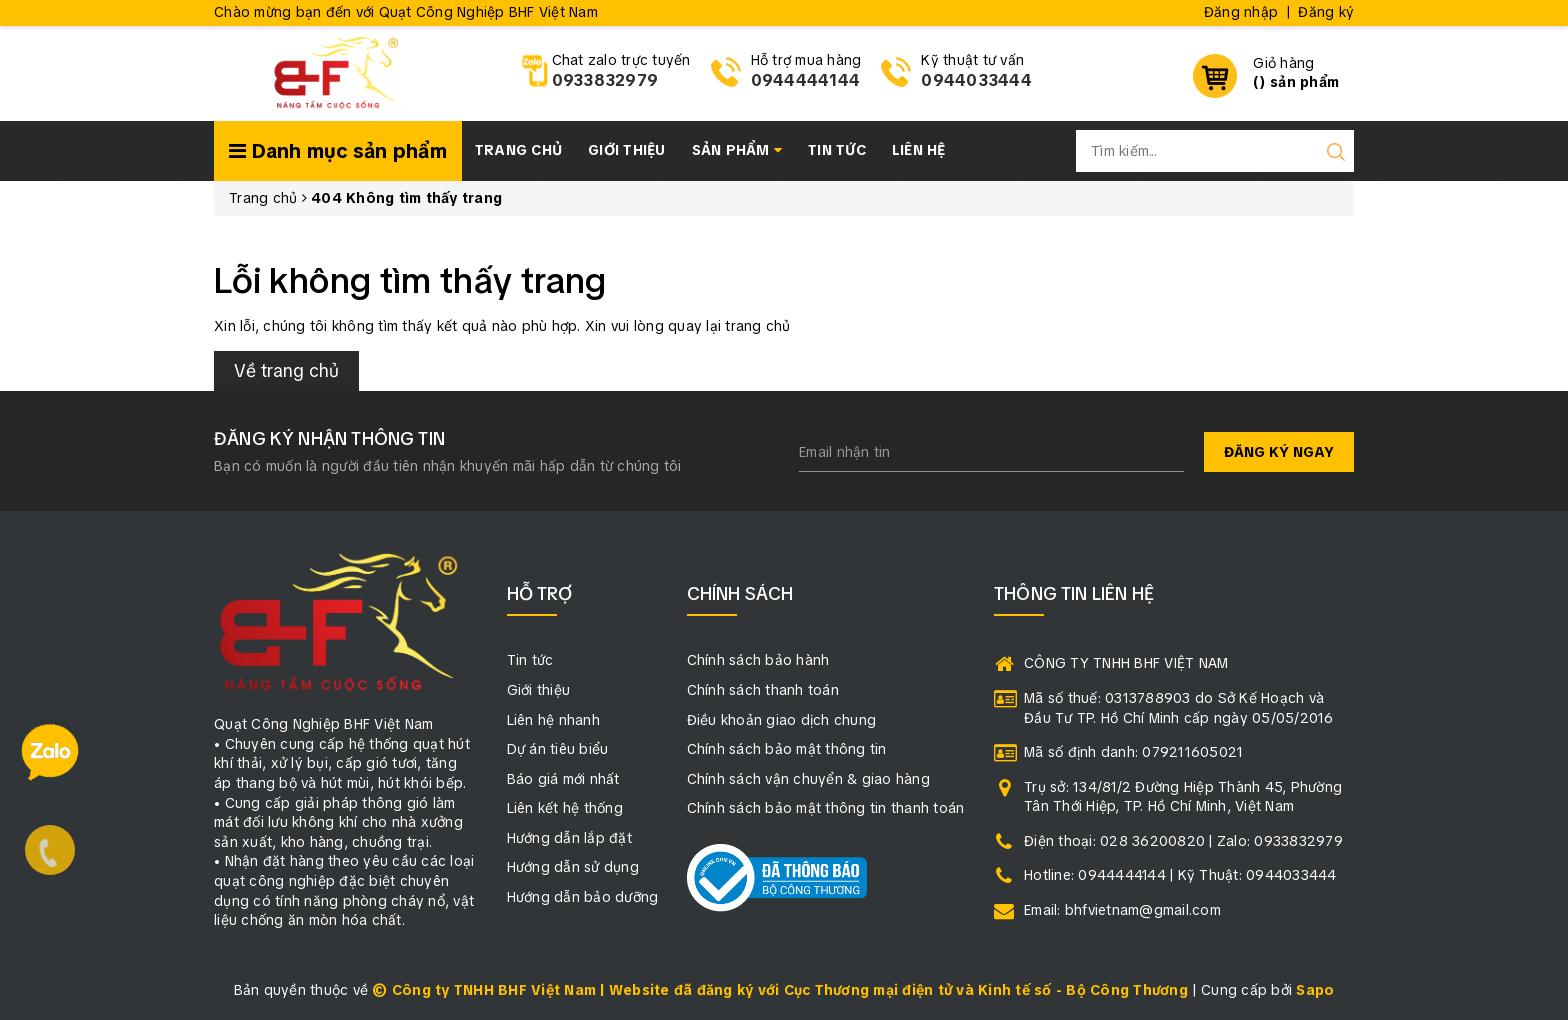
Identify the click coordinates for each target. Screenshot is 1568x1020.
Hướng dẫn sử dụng (573, 867)
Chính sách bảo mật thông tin (787, 749)
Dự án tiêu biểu (558, 749)
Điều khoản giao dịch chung (782, 720)
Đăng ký (1326, 12)
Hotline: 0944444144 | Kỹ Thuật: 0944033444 (1180, 875)
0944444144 (806, 80)
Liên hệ (919, 150)
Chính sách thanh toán (763, 690)
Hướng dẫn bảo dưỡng (583, 897)
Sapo (1315, 990)
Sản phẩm (737, 150)
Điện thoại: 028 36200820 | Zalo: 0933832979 (1183, 841)
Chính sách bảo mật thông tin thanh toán (826, 808)
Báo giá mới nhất (563, 779)
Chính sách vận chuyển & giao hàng (808, 779)
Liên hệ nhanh (553, 720)
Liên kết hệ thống (565, 808)
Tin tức (837, 150)
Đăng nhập (1241, 12)
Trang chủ (518, 150)
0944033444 (976, 80)
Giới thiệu (627, 150)
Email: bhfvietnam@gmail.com (1122, 910)
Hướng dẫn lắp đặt (569, 838)
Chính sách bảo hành (758, 660)
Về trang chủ (286, 370)
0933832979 (605, 80)
